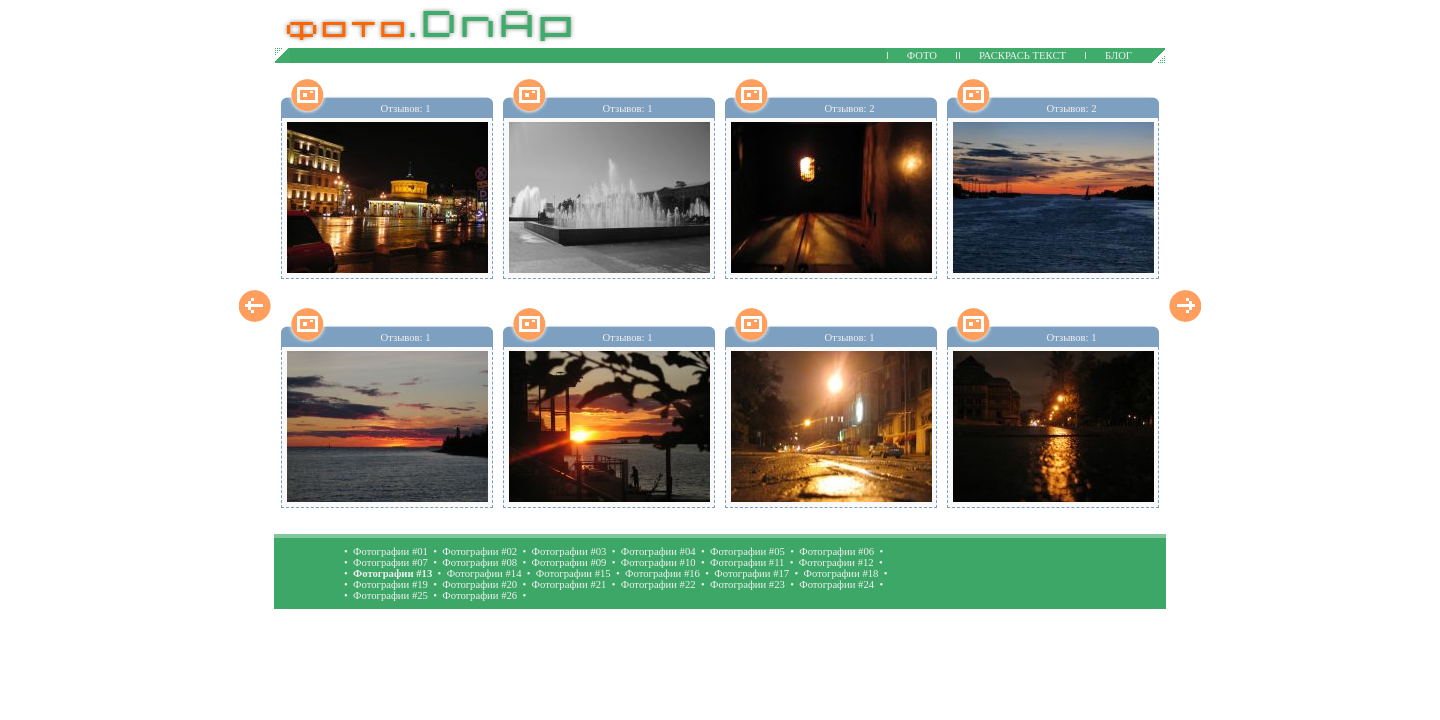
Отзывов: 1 (405, 108)
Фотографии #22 (658, 584)
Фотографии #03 (569, 551)
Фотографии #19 (390, 584)
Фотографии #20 (479, 584)
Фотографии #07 (390, 562)
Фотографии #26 (479, 595)
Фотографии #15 (573, 573)
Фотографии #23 (747, 584)
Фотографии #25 (390, 595)
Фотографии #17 (751, 573)
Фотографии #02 (479, 551)
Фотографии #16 (662, 573)
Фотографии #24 (836, 584)
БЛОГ (1118, 55)
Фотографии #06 (836, 551)
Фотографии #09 (569, 562)
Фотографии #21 (569, 584)
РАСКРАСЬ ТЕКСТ (1022, 55)
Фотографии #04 (658, 551)
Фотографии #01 (390, 551)
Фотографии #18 (841, 573)
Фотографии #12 (836, 562)
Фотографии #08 (479, 562)
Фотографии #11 (747, 562)
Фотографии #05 (747, 551)
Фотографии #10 (658, 562)
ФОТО (922, 55)
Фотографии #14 (484, 573)
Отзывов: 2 (849, 108)
